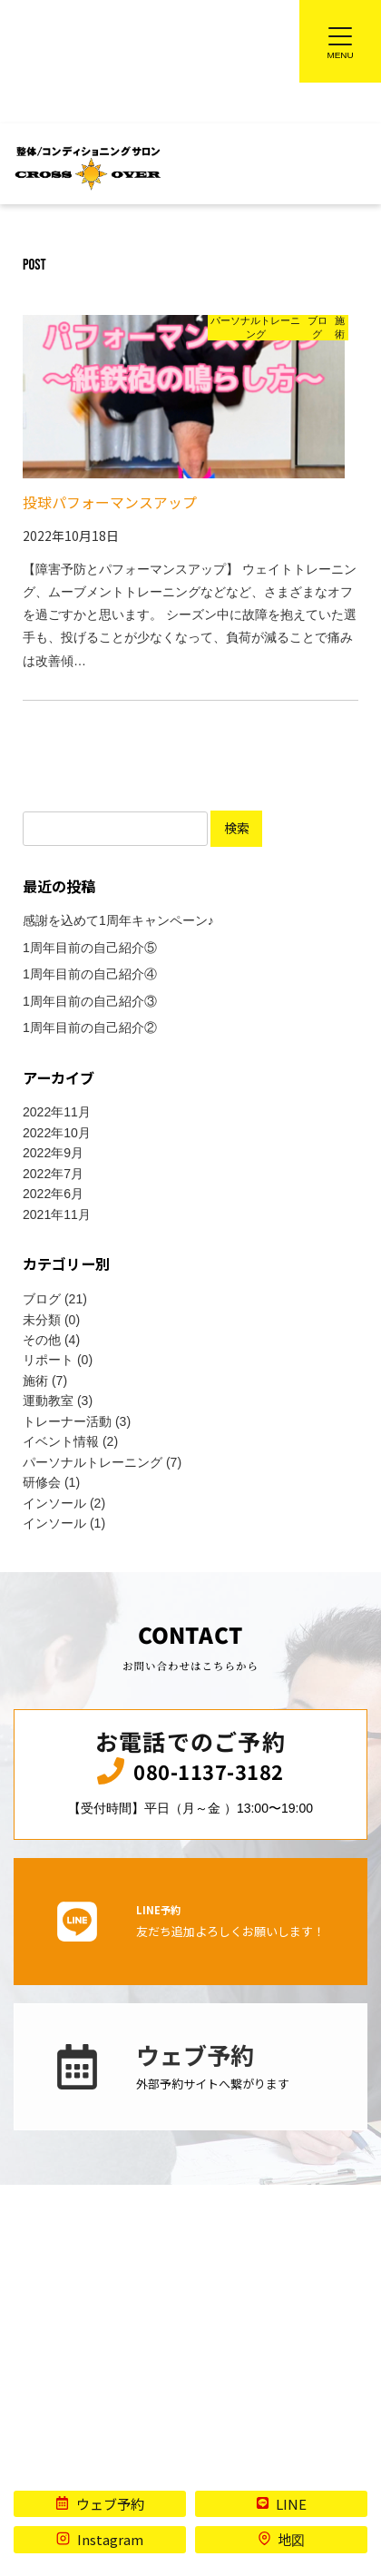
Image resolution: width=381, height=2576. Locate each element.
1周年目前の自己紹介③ (90, 1002)
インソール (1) (64, 1524)
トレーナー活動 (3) (77, 1422)
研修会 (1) (51, 1483)
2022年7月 (53, 1174)
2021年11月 (57, 1215)
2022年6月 (53, 1194)
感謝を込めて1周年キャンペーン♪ (118, 921)
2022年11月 (57, 1113)
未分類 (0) (51, 1320)
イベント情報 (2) (70, 1442)
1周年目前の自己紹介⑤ (90, 948)
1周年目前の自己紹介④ (90, 975)
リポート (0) (58, 1360)
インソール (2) (64, 1504)
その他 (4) (51, 1340)
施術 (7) (45, 1381)
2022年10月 (57, 1133)
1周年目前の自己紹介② (90, 1028)
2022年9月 (53, 1153)
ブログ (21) (55, 1300)
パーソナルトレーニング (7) (102, 1463)
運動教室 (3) (58, 1401)
